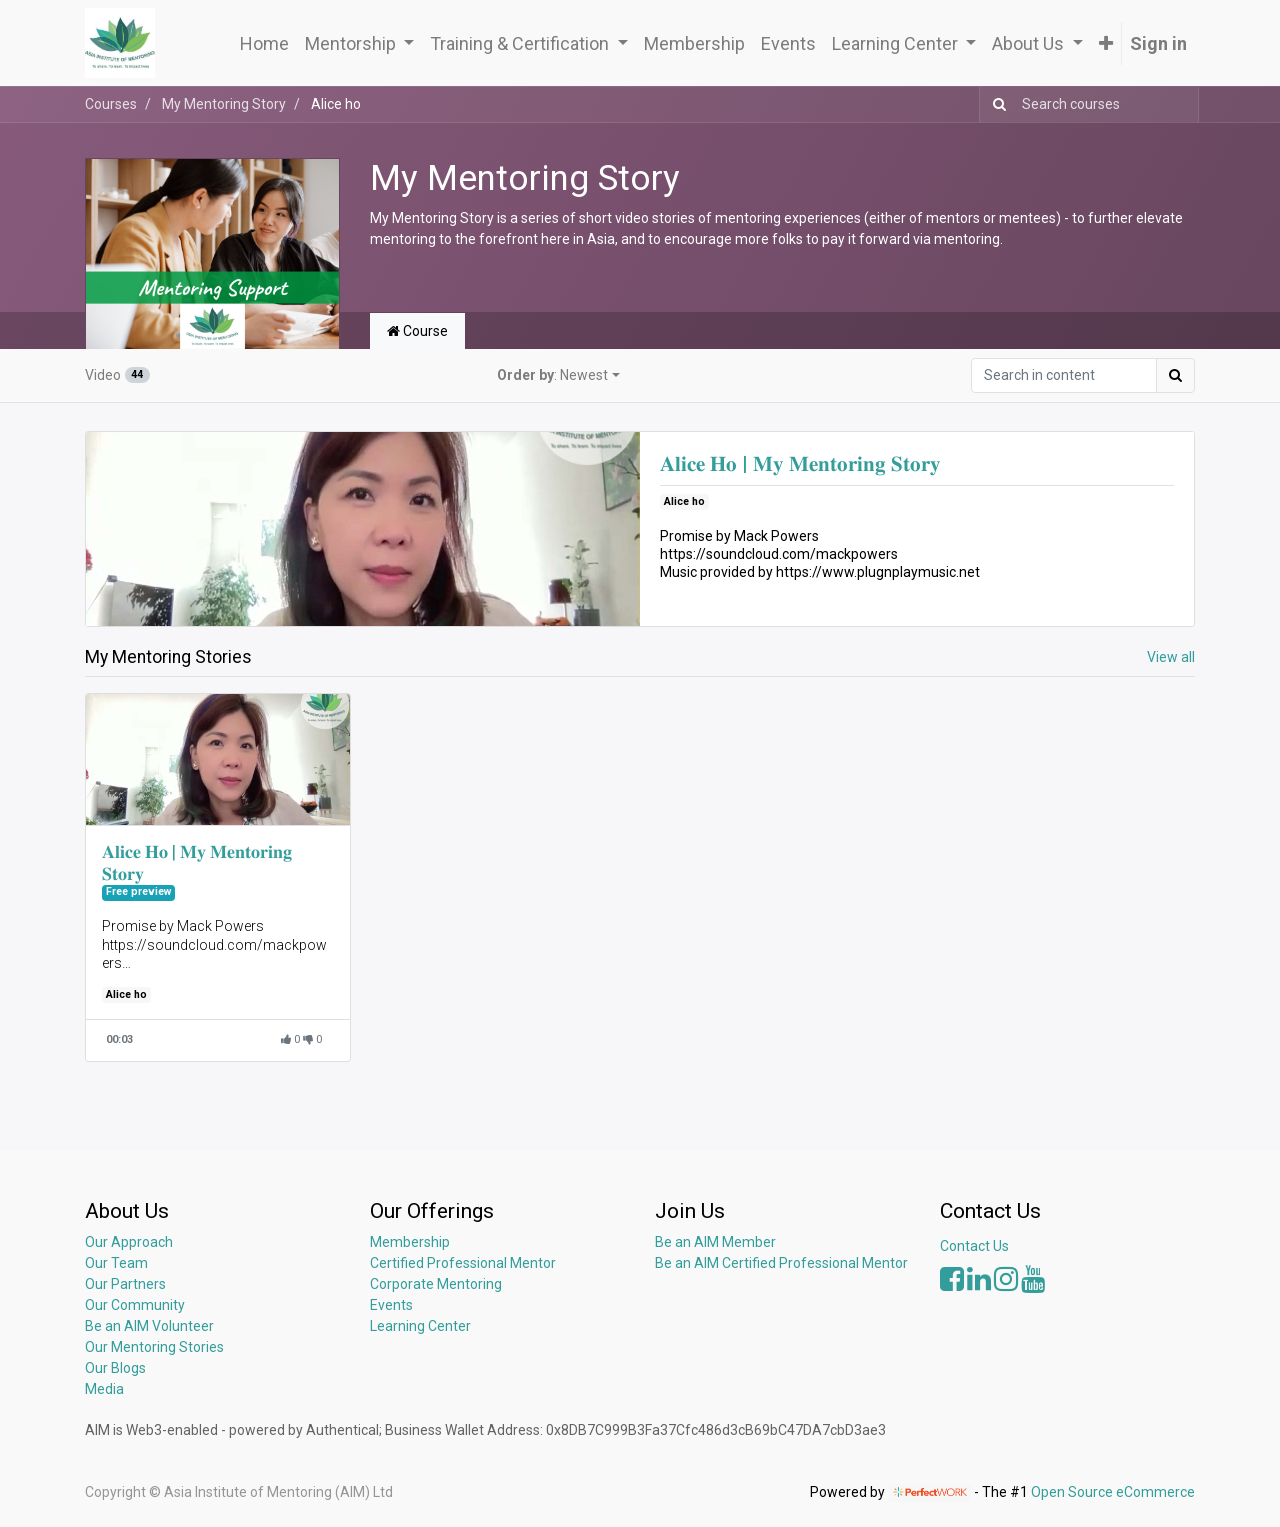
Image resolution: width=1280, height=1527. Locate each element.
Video (117, 375)
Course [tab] (417, 331)
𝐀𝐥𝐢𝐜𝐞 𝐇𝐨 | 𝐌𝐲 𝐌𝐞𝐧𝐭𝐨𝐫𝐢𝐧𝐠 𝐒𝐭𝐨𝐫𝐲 (800, 464)
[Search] (995, 104)
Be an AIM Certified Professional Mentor (781, 1263)
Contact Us (974, 1246)
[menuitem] (264, 43)
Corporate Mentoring (437, 1284)
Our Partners (125, 1284)
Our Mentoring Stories (154, 1347)
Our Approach (129, 1242)
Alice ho (684, 501)
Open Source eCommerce (1113, 1492)
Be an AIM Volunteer (149, 1326)
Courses (111, 104)
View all (1171, 657)
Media (104, 1389)
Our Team (116, 1263)
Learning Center (420, 1326)
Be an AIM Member (715, 1242)
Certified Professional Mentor (463, 1263)
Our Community (135, 1305)
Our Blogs (115, 1368)
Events (391, 1305)
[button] (1106, 43)
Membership (410, 1242)
